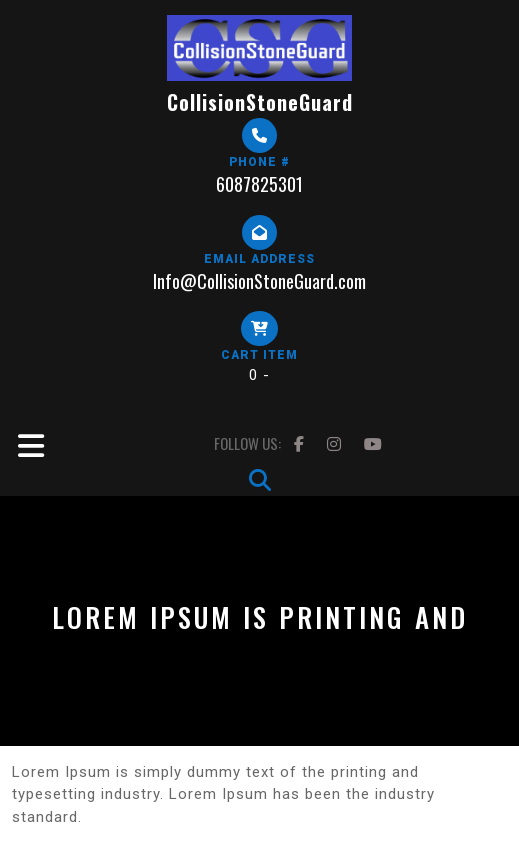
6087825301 (259, 184)
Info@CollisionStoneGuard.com (259, 281)
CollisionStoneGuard (260, 102)
